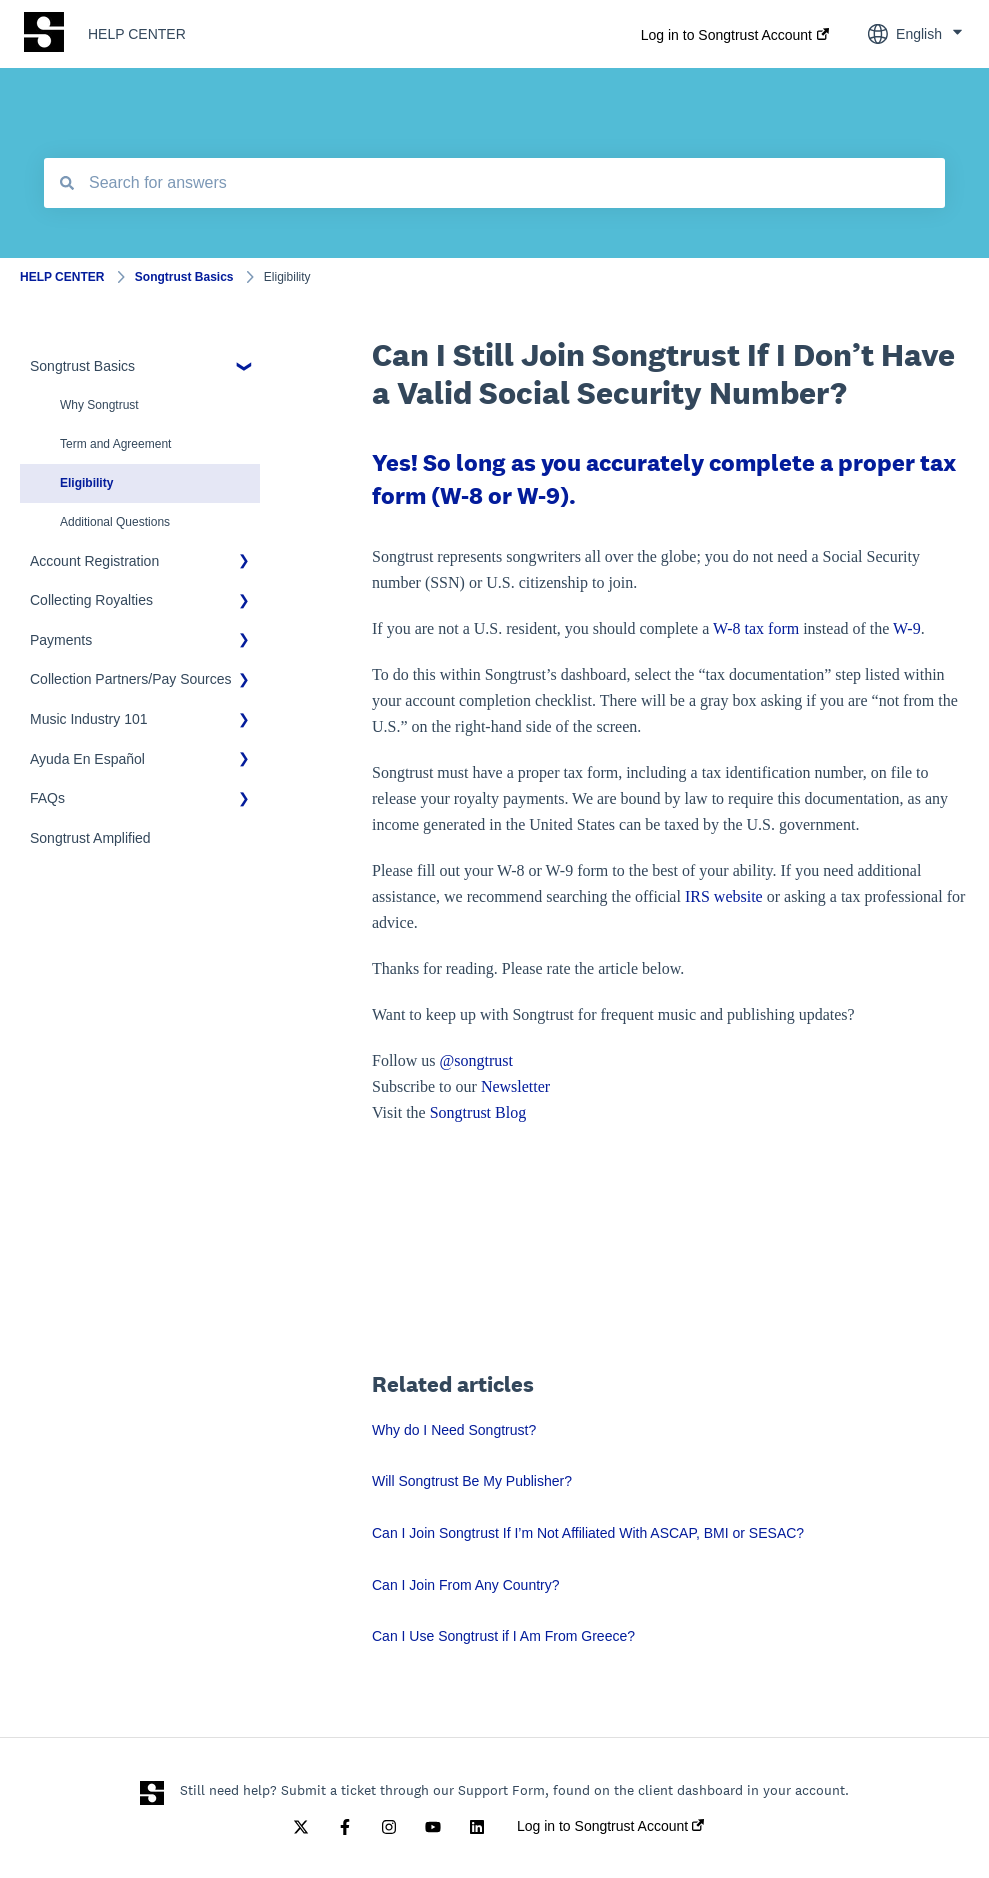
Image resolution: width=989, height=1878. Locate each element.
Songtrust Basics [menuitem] (82, 366)
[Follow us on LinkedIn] (477, 1827)
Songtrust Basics (184, 277)
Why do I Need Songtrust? (454, 1430)
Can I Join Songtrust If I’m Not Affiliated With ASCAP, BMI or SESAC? (588, 1533)
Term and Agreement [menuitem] (115, 444)
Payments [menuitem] (61, 640)
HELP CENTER (137, 34)
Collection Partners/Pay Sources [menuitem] (131, 679)
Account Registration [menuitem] (94, 561)
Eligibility (287, 277)
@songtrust (478, 1060)
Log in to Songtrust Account (726, 35)
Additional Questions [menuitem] (115, 522)
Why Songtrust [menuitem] (99, 405)
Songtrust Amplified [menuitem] (90, 838)
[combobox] (494, 183)
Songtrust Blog (478, 1112)
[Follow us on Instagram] (389, 1827)
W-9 (907, 628)
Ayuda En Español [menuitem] (87, 759)
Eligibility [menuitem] (86, 483)
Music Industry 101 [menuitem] (89, 719)
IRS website (724, 896)
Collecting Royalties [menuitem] (91, 600)
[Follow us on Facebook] (345, 1827)
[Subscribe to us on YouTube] (433, 1827)
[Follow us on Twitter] (301, 1827)
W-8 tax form (756, 628)
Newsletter (515, 1086)
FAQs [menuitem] (47, 798)
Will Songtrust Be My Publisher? (472, 1481)
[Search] (67, 183)
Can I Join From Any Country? (466, 1585)
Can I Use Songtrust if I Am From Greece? (503, 1636)
